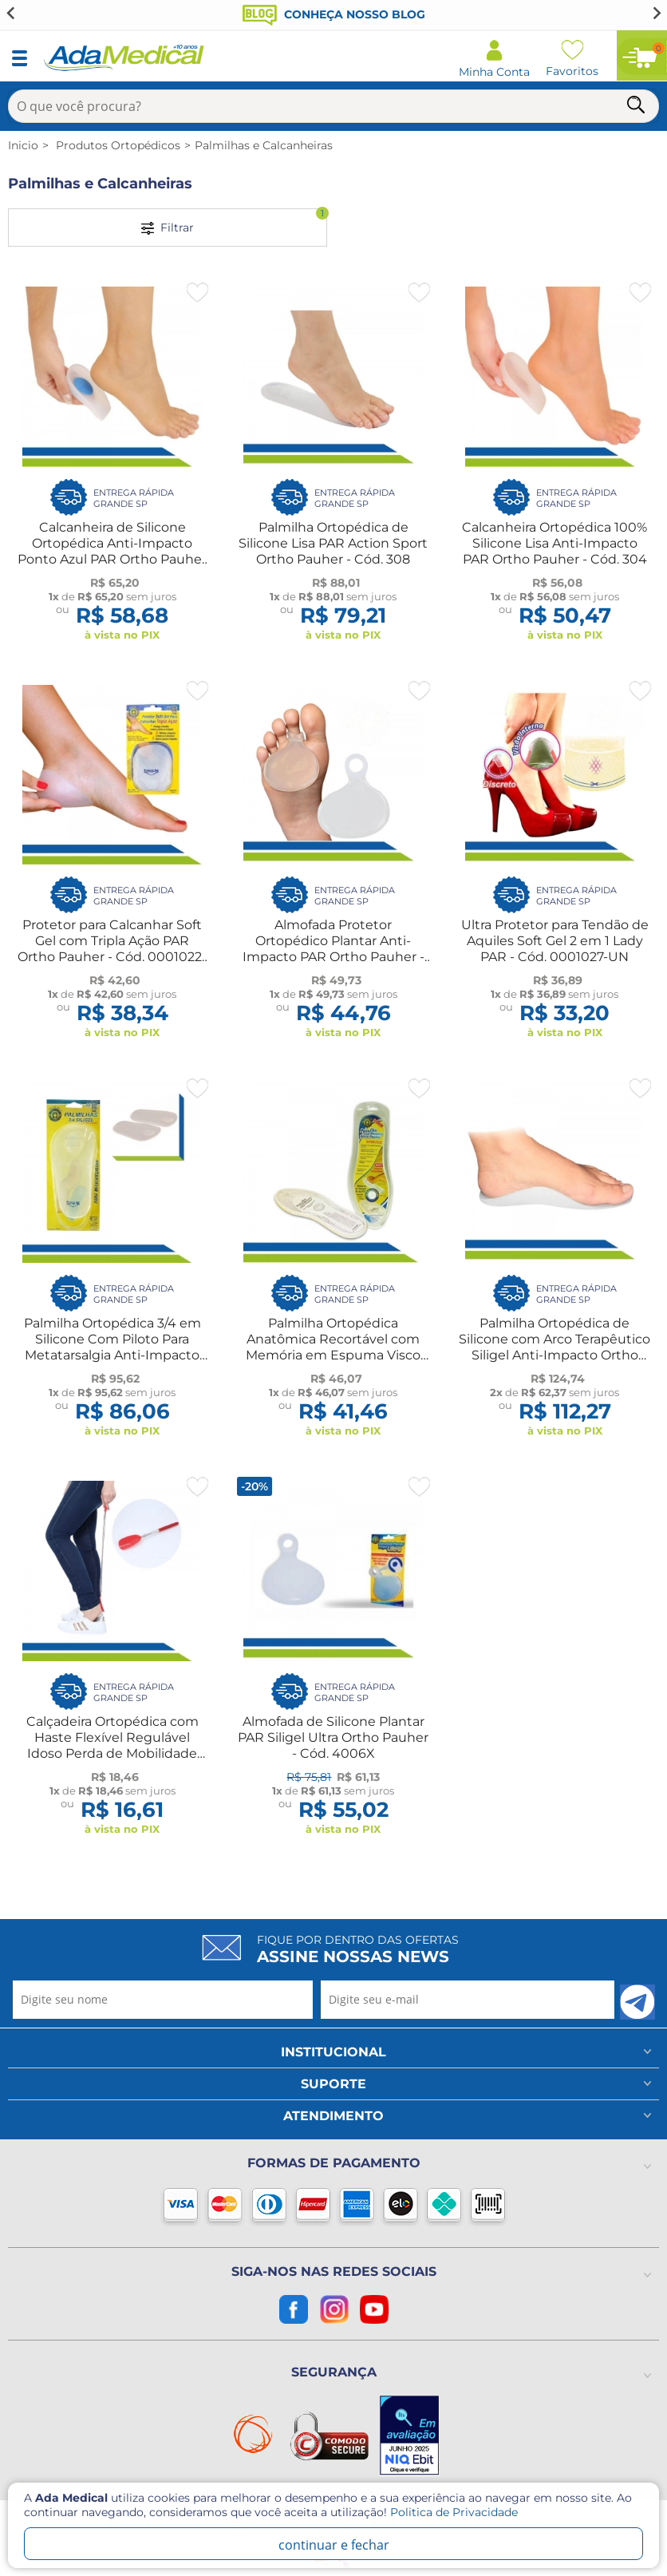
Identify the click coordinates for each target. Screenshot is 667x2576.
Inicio (23, 145)
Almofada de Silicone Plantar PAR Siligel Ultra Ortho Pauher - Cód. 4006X (333, 1737)
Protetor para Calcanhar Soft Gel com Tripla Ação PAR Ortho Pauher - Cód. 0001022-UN (112, 948)
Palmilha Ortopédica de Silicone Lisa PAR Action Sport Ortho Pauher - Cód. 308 (333, 543)
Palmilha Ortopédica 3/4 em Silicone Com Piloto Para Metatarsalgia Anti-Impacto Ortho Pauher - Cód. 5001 (112, 1347)
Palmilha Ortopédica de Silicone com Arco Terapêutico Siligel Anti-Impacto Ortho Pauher (554, 1347)
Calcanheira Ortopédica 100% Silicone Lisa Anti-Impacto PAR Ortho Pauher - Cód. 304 (554, 543)
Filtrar (234, 221)
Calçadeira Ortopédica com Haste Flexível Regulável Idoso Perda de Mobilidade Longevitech (112, 1745)
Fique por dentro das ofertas (358, 1949)
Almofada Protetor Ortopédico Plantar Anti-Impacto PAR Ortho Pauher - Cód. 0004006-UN (333, 948)
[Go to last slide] (11, 13)
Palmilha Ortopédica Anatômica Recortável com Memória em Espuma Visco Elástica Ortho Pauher (333, 1347)
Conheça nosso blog (334, 14)
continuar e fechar (333, 2545)
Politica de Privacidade (454, 2512)
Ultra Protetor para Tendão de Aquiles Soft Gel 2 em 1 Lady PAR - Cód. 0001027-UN (555, 940)
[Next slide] (656, 13)
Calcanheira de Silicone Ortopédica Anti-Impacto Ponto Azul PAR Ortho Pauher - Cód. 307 (112, 551)
